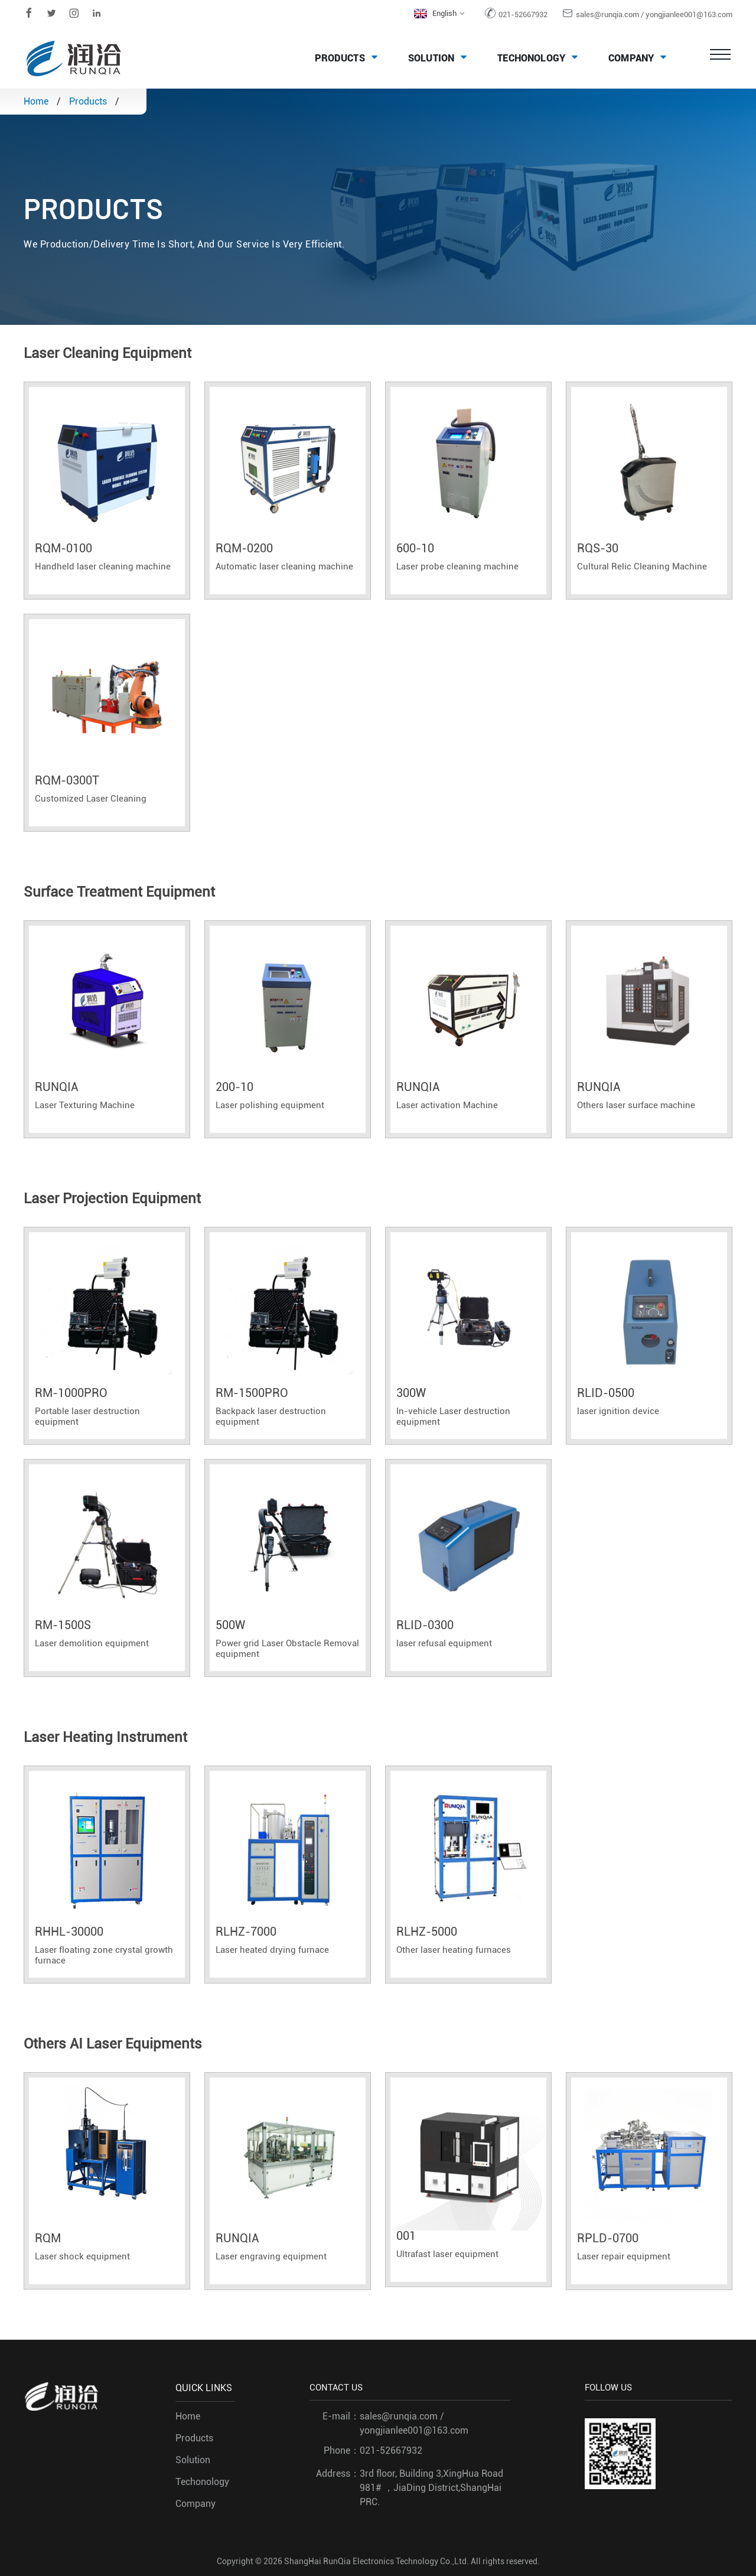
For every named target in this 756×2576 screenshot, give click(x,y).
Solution (440, 56)
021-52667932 (523, 14)
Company (640, 56)
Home (36, 101)
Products (349, 56)
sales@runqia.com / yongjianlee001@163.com (654, 14)
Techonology (540, 56)
